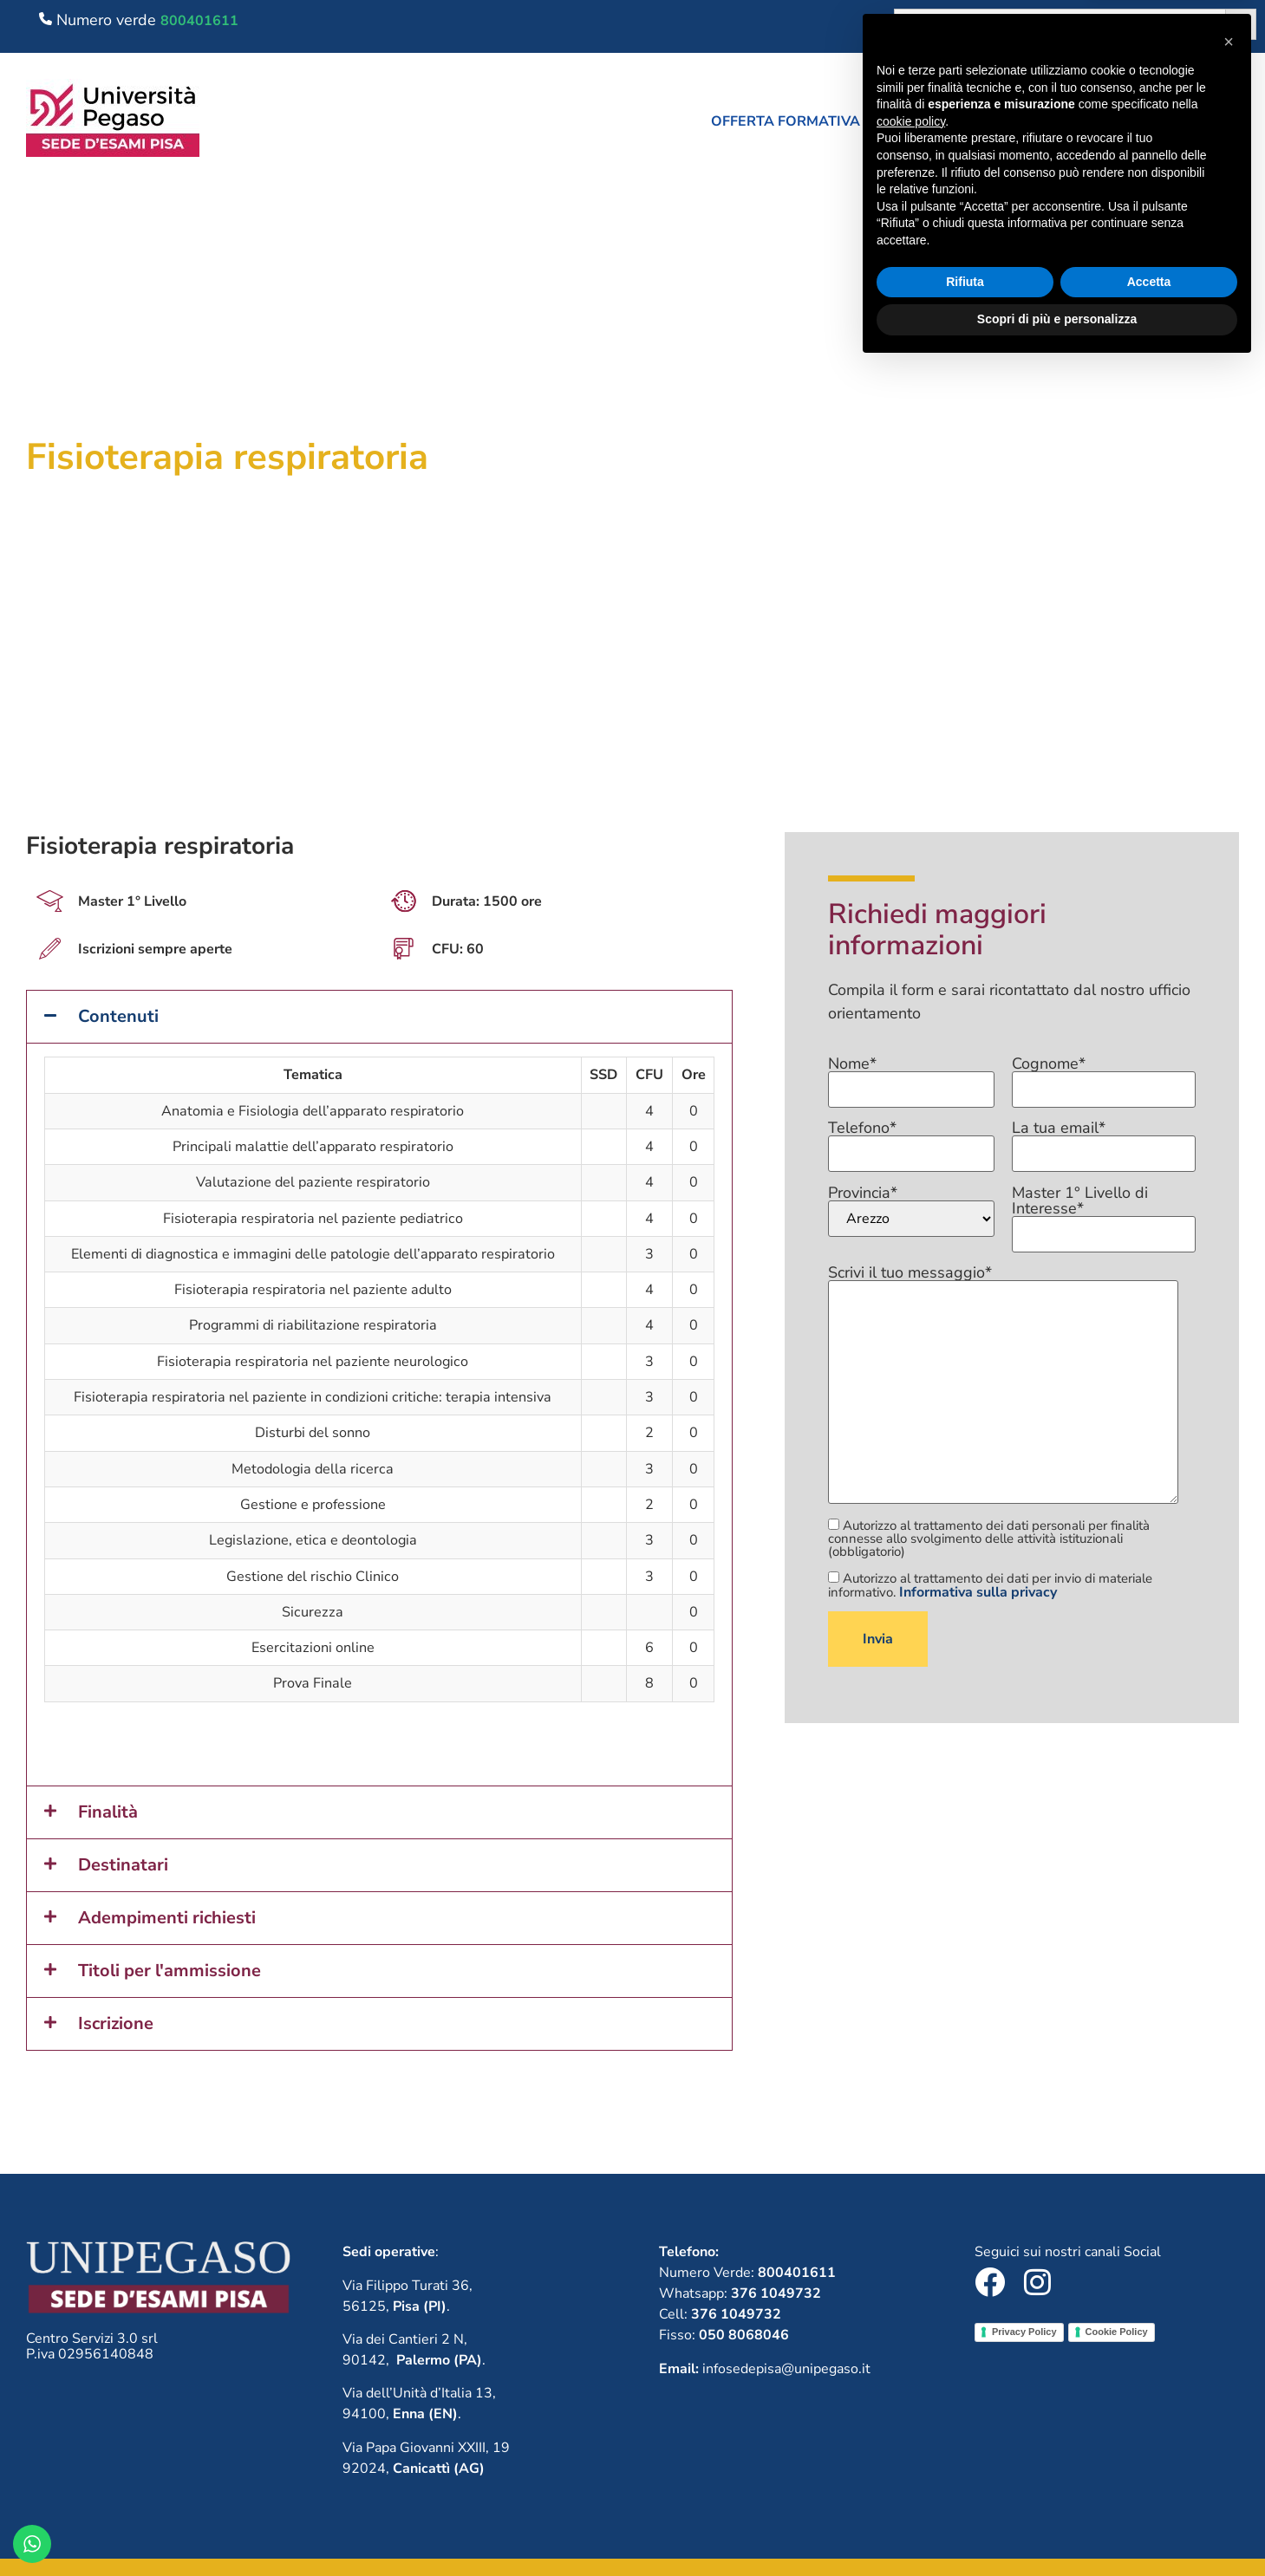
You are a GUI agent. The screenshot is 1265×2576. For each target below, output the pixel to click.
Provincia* (911, 1211)
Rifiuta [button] (965, 2491)
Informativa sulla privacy (978, 1592)
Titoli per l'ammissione (169, 1970)
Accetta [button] (1149, 2491)
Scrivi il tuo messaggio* (1003, 1385)
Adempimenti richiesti (167, 1917)
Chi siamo (948, 121)
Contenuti (118, 1016)
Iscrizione (115, 2023)
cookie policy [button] (911, 2331)
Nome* (911, 1077)
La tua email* (1104, 1141)
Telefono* (911, 1141)
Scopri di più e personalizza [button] (1057, 2528)
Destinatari (123, 1865)
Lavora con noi (1081, 121)
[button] (794, 121)
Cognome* (1104, 1077)
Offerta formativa (794, 121)
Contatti (1212, 121)
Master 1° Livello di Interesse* (1104, 1214)
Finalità (108, 1812)
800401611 (199, 20)
